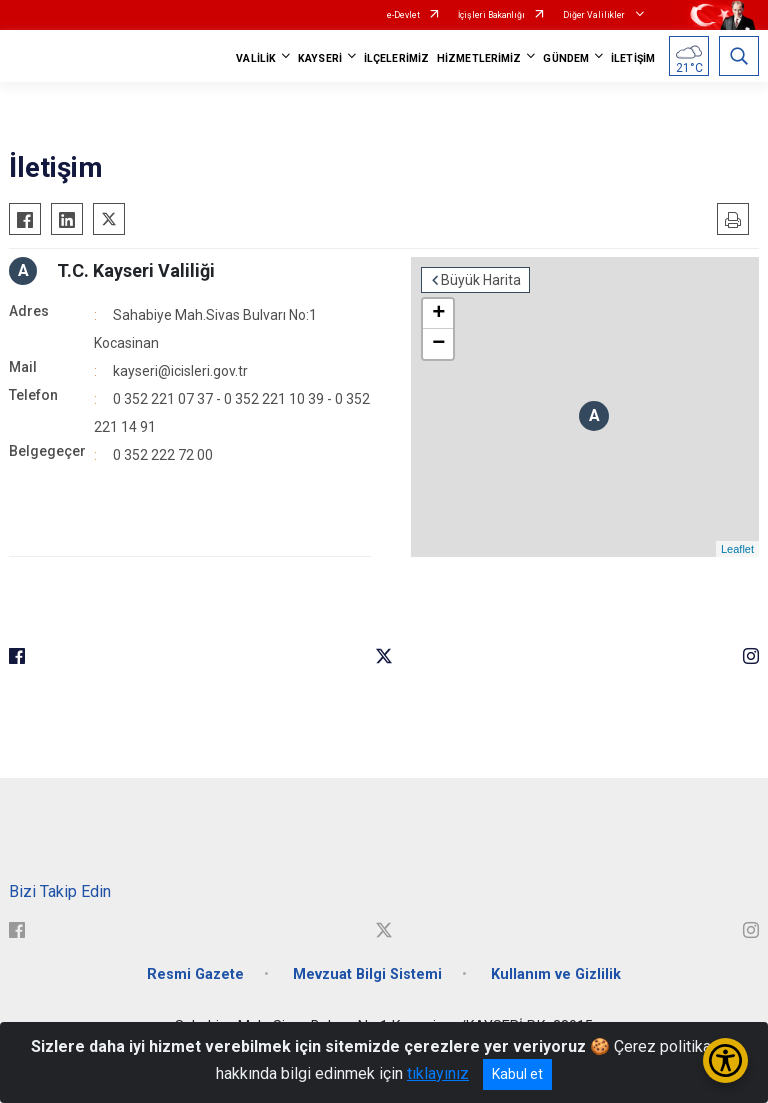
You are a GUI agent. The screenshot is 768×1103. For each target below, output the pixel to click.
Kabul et (517, 1074)
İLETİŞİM (633, 58)
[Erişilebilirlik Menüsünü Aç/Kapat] (725, 1060)
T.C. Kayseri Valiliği (136, 270)
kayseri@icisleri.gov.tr (180, 371)
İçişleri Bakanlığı (491, 15)
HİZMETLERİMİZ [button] (479, 58)
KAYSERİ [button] (320, 58)
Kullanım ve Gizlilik (556, 974)
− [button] (438, 344)
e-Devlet (403, 15)
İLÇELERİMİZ (396, 58)
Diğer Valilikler (595, 15)
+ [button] (438, 314)
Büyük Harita (481, 280)
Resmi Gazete (195, 974)
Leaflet (737, 549)
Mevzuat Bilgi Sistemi (367, 974)
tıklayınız (438, 1073)
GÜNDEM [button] (566, 58)
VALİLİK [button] (256, 58)
